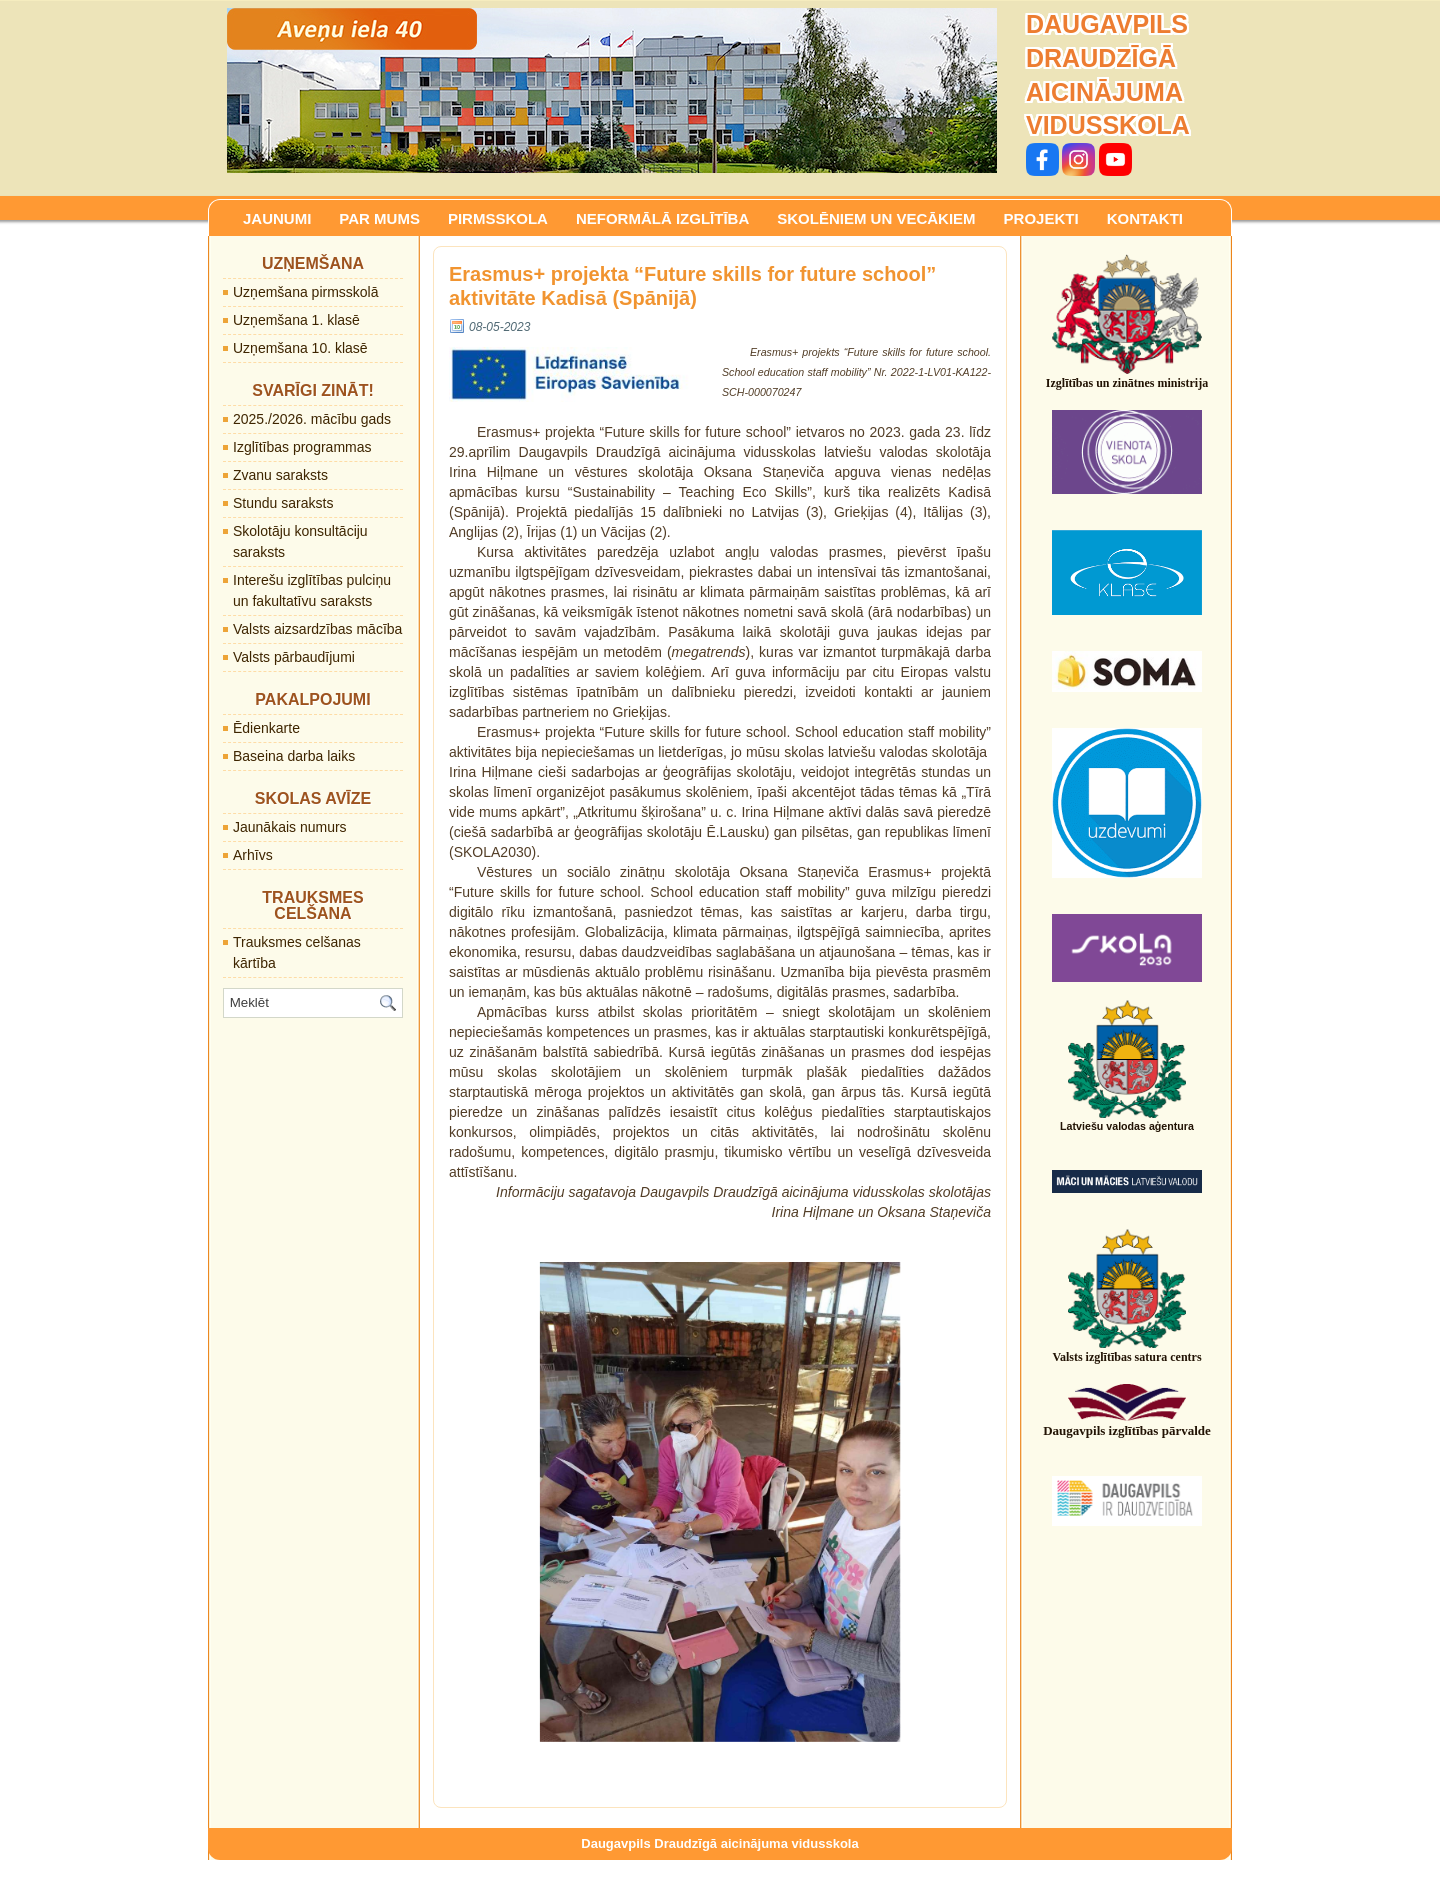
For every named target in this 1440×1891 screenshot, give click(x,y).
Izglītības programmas (302, 447)
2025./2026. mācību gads (312, 419)
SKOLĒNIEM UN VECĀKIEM (876, 218)
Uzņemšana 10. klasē (300, 348)
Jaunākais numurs (290, 827)
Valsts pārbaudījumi (294, 657)
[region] (612, 90)
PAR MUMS (379, 218)
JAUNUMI (277, 218)
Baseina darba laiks (294, 756)
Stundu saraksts (283, 503)
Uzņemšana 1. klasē (296, 320)
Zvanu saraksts (280, 475)
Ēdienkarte (266, 728)
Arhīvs (253, 855)
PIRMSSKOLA (498, 218)
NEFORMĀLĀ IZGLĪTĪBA (662, 218)
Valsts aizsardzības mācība (317, 629)
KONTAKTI (1145, 218)
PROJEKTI (1041, 218)
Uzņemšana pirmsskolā (306, 292)
